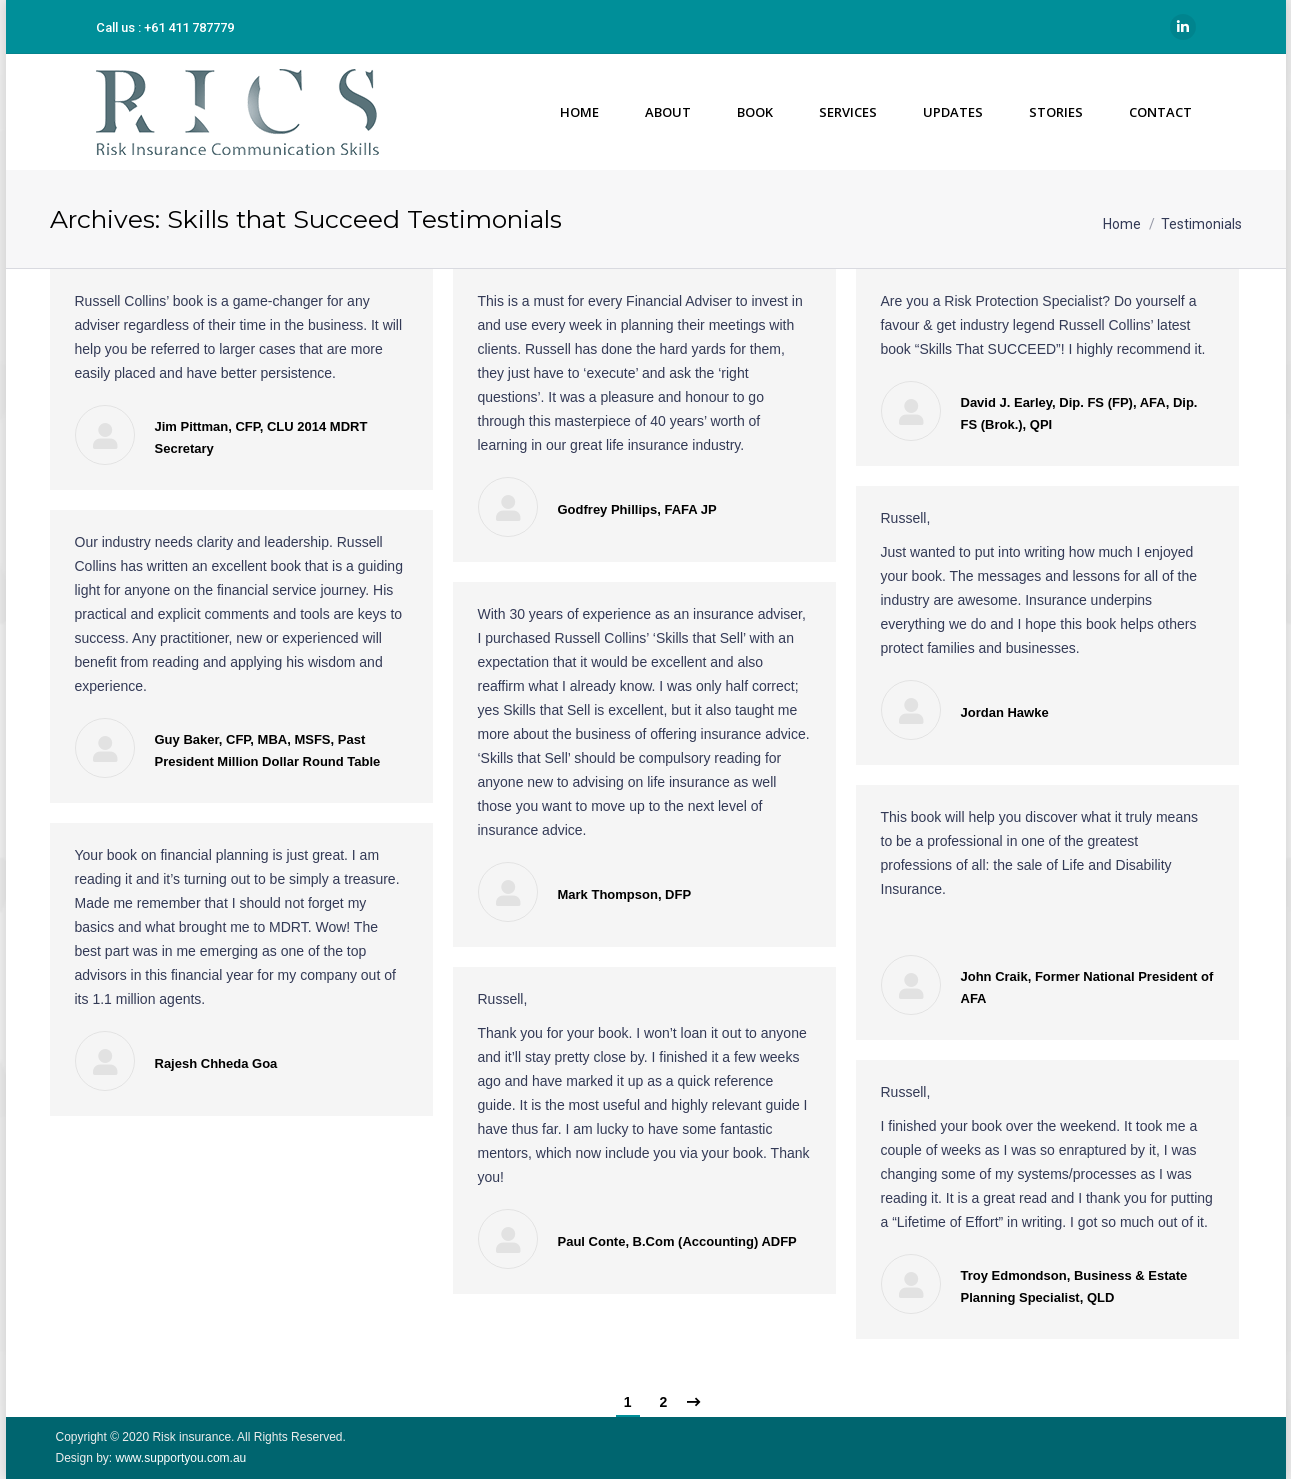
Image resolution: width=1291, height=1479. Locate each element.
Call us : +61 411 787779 (165, 27)
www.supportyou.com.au (179, 1458)
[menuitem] (578, 112)
